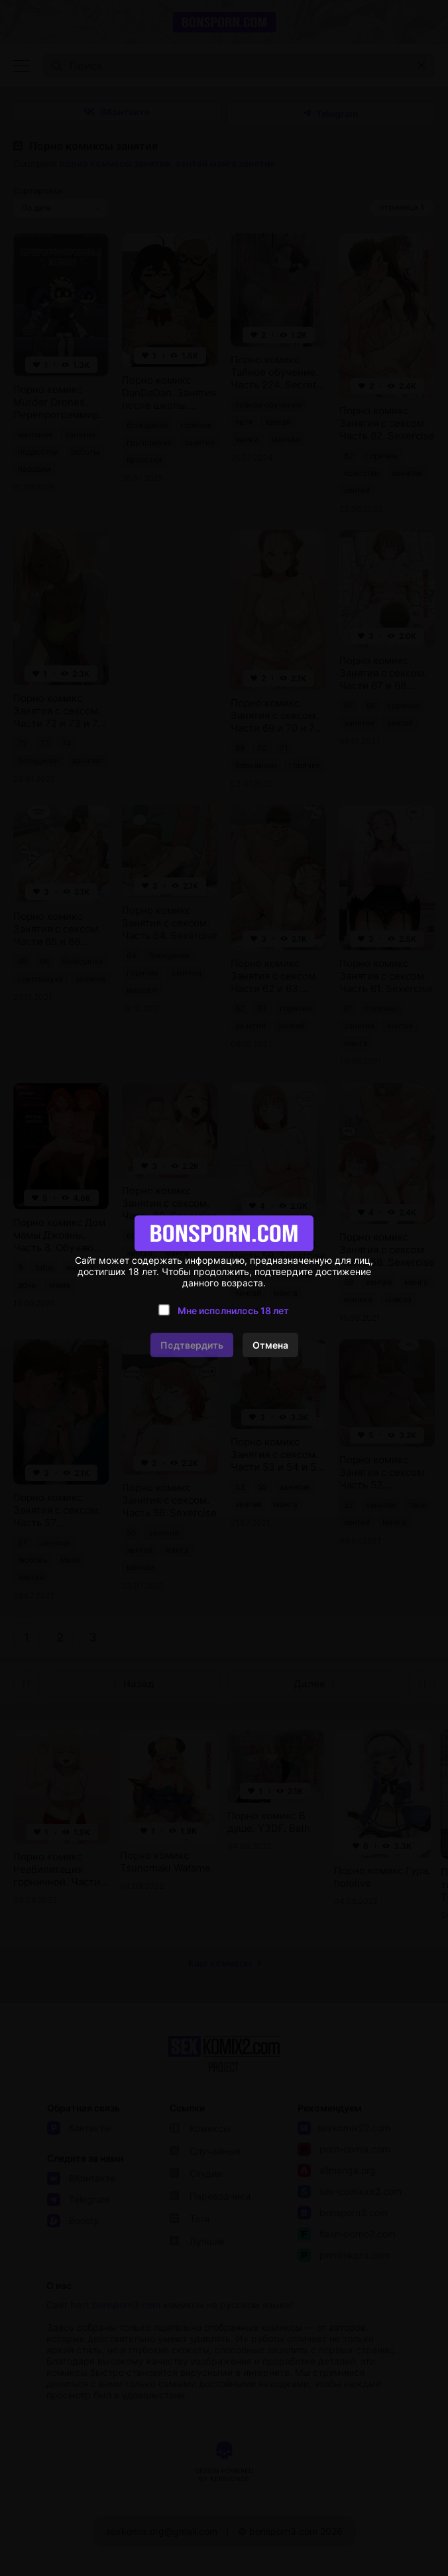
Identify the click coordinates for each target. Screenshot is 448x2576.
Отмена (270, 1345)
